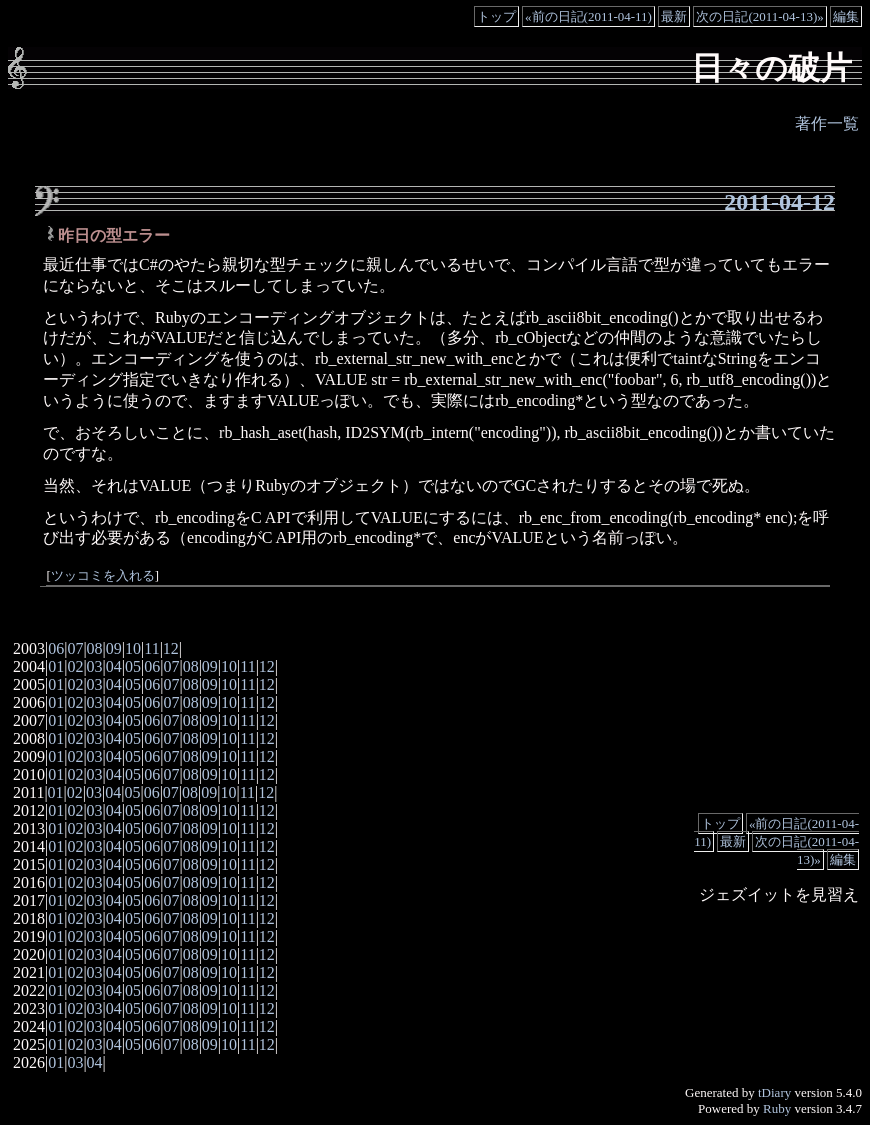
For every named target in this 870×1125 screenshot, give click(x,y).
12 (171, 648)
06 (56, 648)
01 (56, 666)
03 (95, 666)
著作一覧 (827, 123)
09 (114, 648)
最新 (674, 16)
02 (75, 666)
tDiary (774, 1092)
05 (133, 666)
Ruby (777, 1108)
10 (133, 648)
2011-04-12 (779, 202)
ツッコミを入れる (103, 576)
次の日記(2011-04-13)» (759, 16)
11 (151, 648)
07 (75, 648)
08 (95, 648)
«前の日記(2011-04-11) (588, 16)
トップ (496, 16)
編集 (846, 16)
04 (114, 666)
